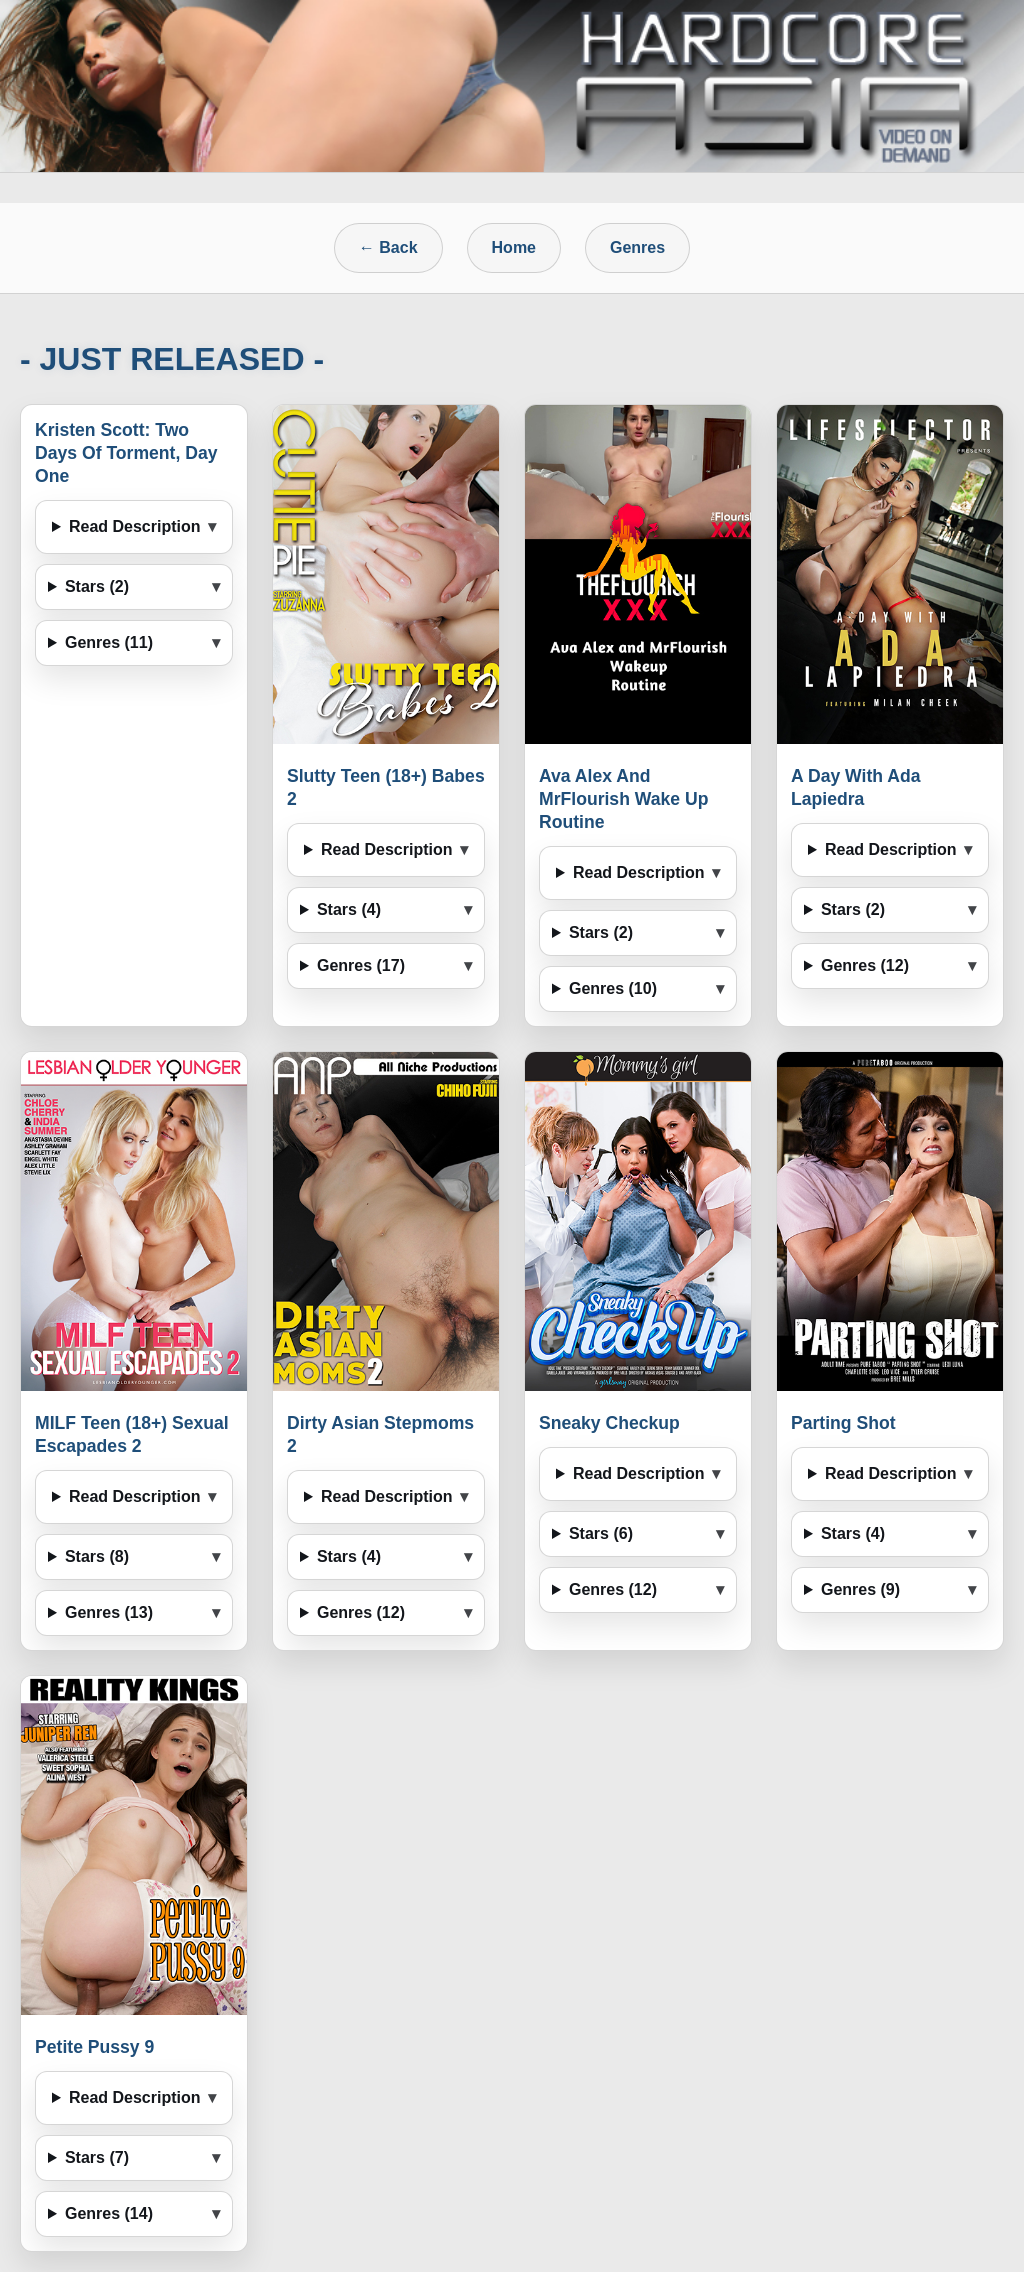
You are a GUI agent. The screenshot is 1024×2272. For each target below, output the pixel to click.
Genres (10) (613, 988)
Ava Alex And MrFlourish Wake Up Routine (623, 799)
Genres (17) (361, 965)
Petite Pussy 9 (94, 2047)
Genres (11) (109, 642)
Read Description (135, 526)
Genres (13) (109, 1612)
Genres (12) (865, 965)
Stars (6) (601, 1533)
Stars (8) (97, 1556)
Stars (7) (97, 2157)
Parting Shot (843, 1423)
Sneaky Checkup (609, 1423)
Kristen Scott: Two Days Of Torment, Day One (126, 453)
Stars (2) (97, 586)
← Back (388, 247)
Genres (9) (860, 1589)
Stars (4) (349, 909)
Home (514, 247)
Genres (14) (109, 2213)
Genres (637, 247)
